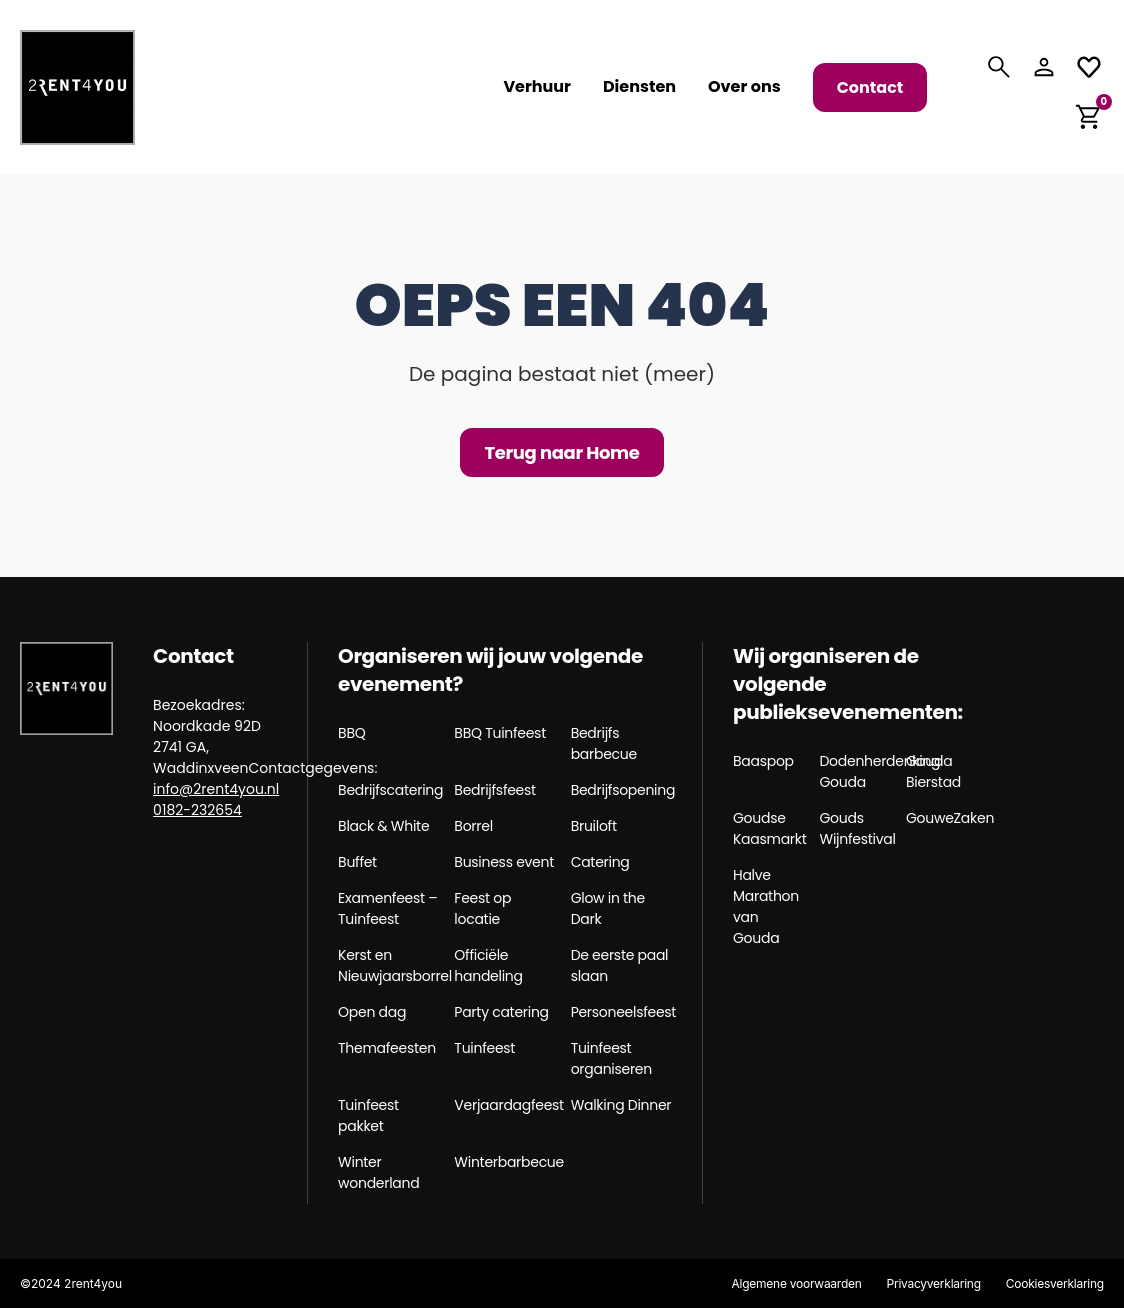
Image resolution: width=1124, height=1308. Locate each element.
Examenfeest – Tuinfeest (387, 908)
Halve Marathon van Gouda (766, 906)
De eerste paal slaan (620, 965)
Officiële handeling (488, 965)
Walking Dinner (621, 1105)
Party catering (501, 1012)
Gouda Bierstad (933, 771)
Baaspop (763, 761)
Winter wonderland (378, 1172)
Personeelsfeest (621, 1012)
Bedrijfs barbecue (604, 743)
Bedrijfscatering (388, 790)
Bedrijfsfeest (495, 790)
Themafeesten (387, 1048)
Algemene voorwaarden (796, 1283)
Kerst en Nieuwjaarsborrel (388, 965)
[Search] (999, 67)
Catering (600, 862)
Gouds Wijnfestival (856, 828)
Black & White (383, 826)
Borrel (473, 826)
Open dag (372, 1012)
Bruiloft (594, 826)
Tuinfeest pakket (368, 1115)
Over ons (744, 87)
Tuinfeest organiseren (611, 1058)
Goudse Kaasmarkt (769, 828)
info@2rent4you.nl (216, 789)
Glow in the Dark (608, 908)
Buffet (357, 862)
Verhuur (537, 87)
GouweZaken (942, 818)
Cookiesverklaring (1055, 1283)
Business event (504, 862)
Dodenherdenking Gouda (856, 771)
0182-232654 (197, 810)
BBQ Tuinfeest (500, 733)
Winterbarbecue (504, 1162)
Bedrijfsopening (621, 790)
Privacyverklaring (933, 1283)
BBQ (351, 733)
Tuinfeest (484, 1048)
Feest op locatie (482, 908)
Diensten (639, 87)
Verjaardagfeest (504, 1105)
